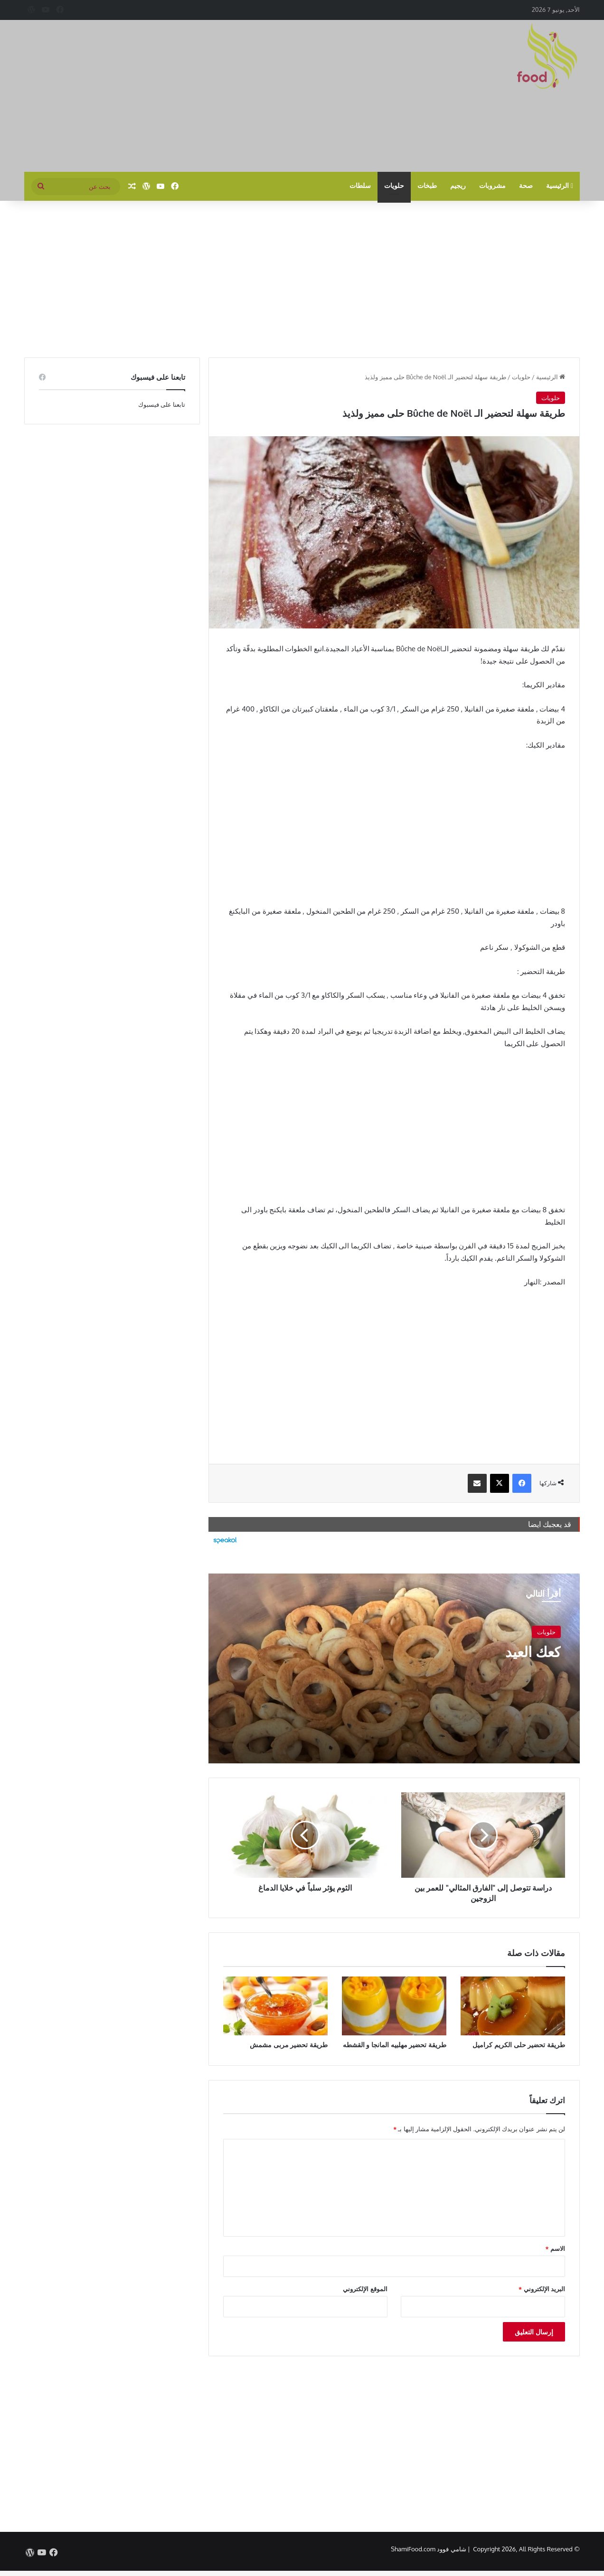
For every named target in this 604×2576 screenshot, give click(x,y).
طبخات (427, 185)
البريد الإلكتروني (542, 2289)
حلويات (394, 185)
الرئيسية (559, 185)
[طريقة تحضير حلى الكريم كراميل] (513, 2005)
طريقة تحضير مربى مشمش (289, 2045)
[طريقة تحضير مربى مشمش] (275, 2005)
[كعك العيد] (394, 1668)
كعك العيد (533, 1651)
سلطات (360, 185)
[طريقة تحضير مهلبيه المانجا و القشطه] (394, 2005)
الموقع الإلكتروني (365, 2289)
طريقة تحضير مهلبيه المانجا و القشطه (395, 2045)
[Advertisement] (207, 95)
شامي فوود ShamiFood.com (428, 2549)
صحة (526, 185)
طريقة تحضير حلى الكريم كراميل (518, 2045)
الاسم (555, 2248)
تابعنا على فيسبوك (162, 404)
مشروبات (492, 185)
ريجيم (458, 185)
